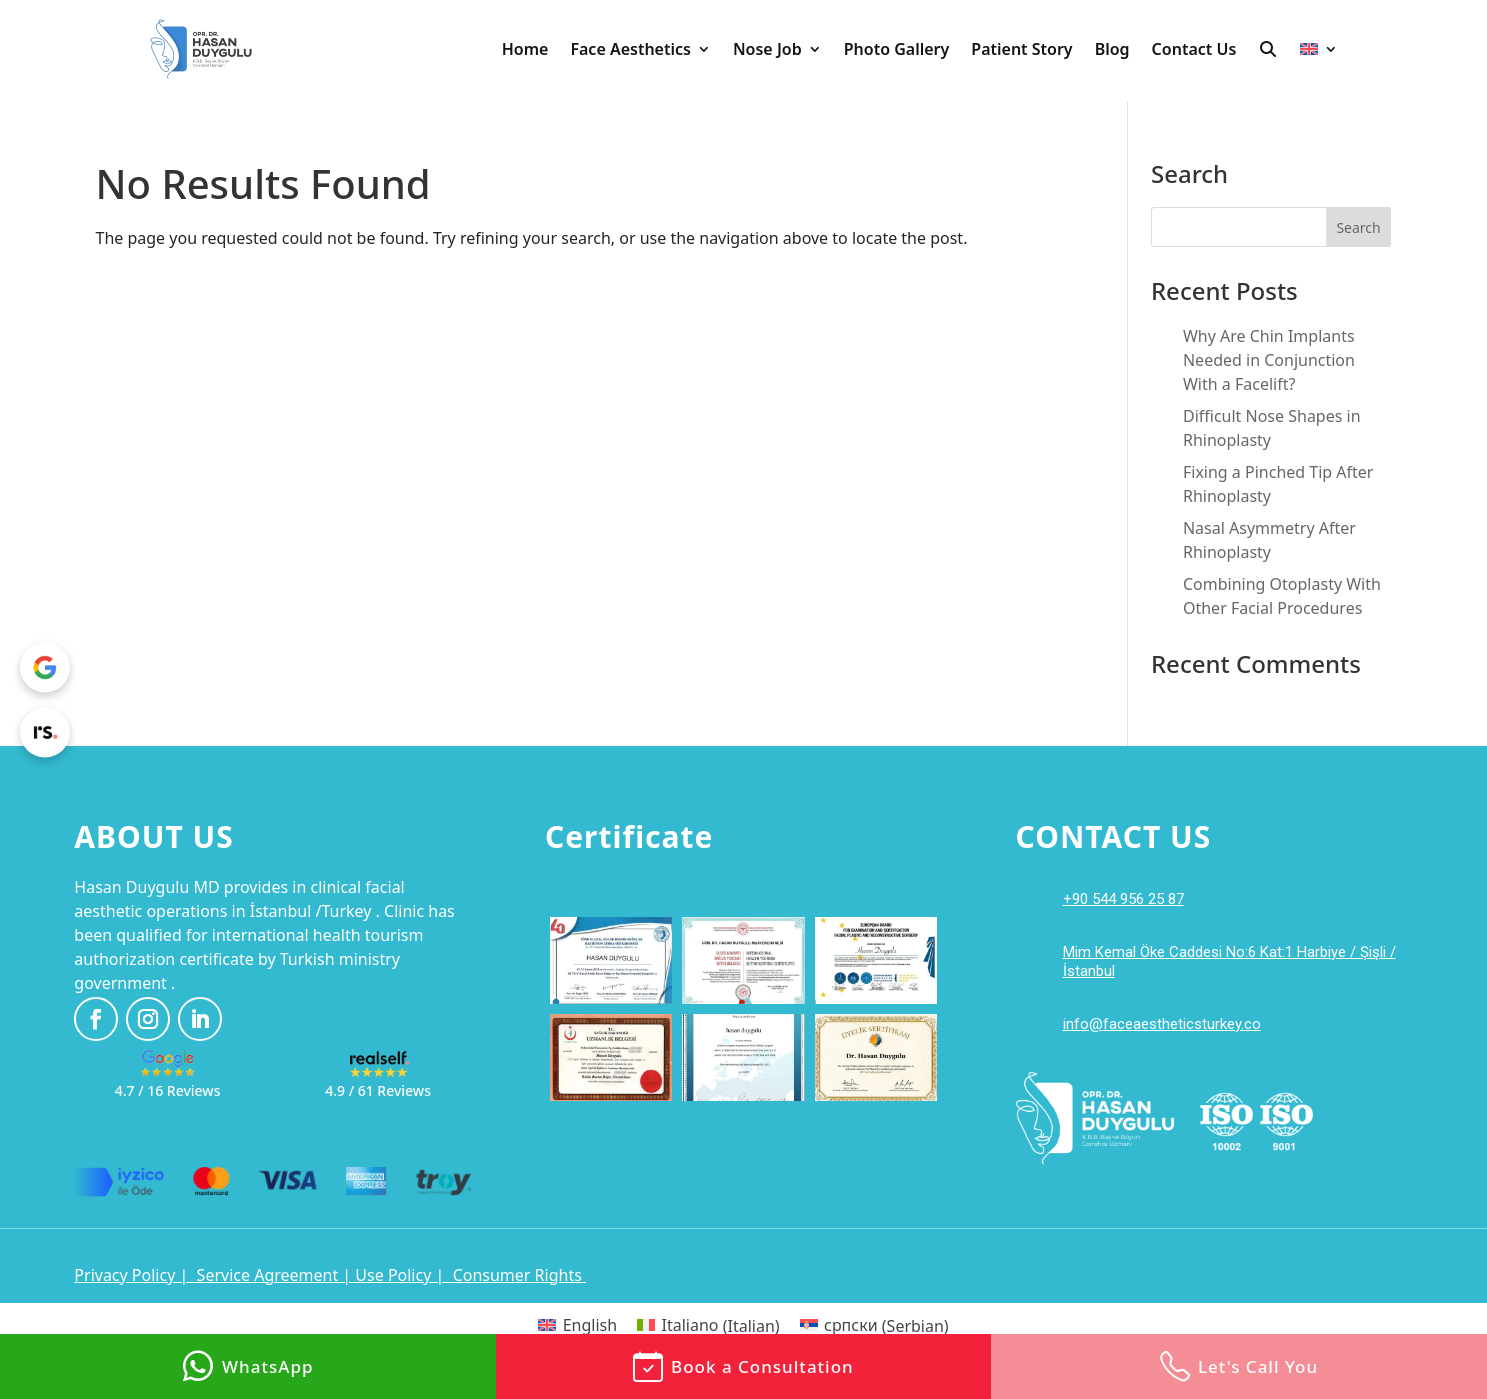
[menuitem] (1319, 49)
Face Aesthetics (630, 49)
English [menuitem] (590, 1325)
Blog (1112, 49)
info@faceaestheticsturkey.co (1162, 1024)
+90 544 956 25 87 (1123, 899)
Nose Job (767, 49)
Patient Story (1021, 49)
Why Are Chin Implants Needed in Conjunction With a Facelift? (1269, 360)
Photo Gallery (897, 49)
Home (525, 49)
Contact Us (1194, 49)
